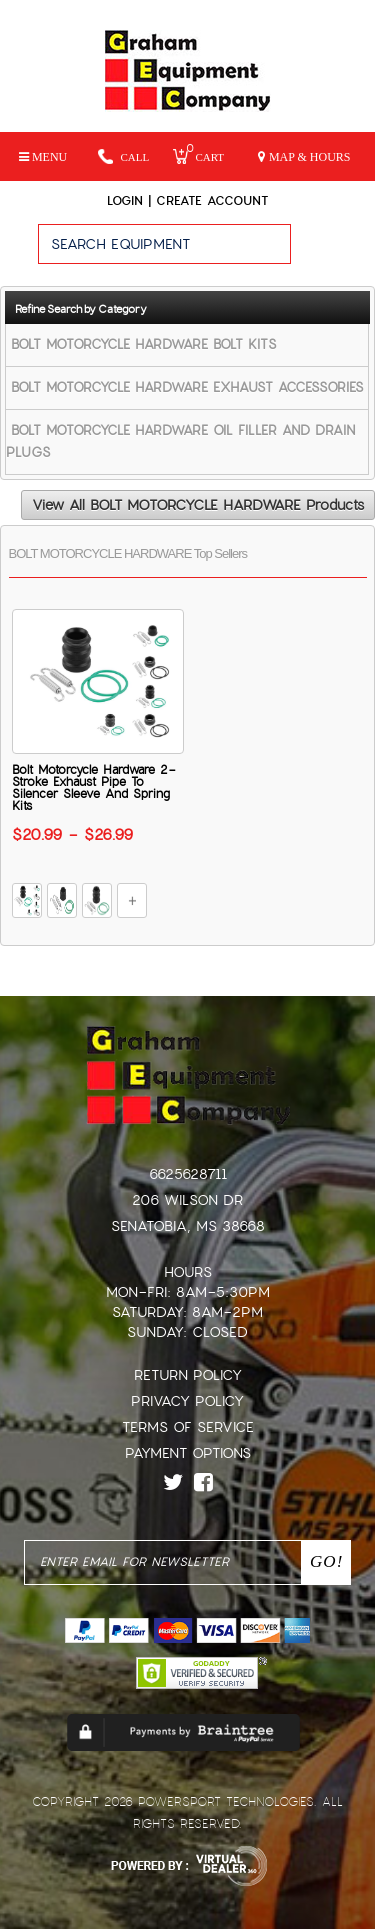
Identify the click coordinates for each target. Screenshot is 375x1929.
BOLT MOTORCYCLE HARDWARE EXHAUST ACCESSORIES (187, 387)
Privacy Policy (187, 1401)
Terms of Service (188, 1427)
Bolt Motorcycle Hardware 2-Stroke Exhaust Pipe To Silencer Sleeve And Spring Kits (94, 788)
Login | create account (187, 201)
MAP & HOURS (304, 157)
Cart (198, 156)
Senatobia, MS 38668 (188, 1226)
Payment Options (188, 1453)
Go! (332, 253)
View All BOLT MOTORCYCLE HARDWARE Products (198, 505)
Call (123, 156)
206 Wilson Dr (187, 1200)
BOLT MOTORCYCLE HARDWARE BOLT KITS (144, 344)
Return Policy (188, 1375)
